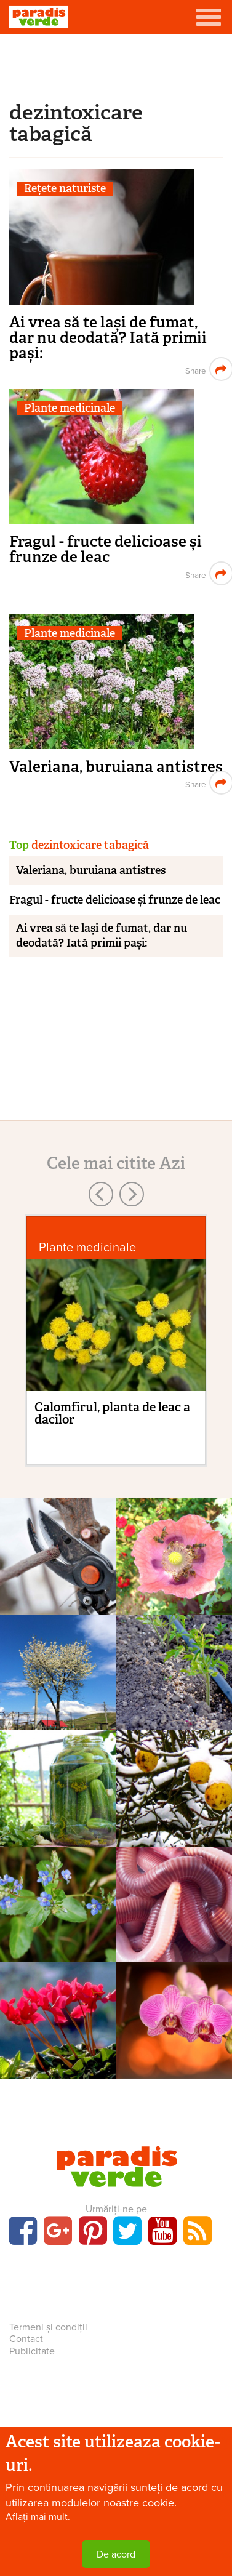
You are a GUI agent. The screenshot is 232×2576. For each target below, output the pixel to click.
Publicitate (32, 2351)
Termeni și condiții (48, 2327)
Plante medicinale (69, 408)
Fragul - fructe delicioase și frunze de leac (105, 549)
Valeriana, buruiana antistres (116, 766)
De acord (116, 2554)
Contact (26, 2339)
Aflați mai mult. (38, 2517)
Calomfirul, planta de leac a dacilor (112, 1413)
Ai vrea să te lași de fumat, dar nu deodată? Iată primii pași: (108, 337)
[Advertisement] (116, 64)
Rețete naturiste (65, 189)
